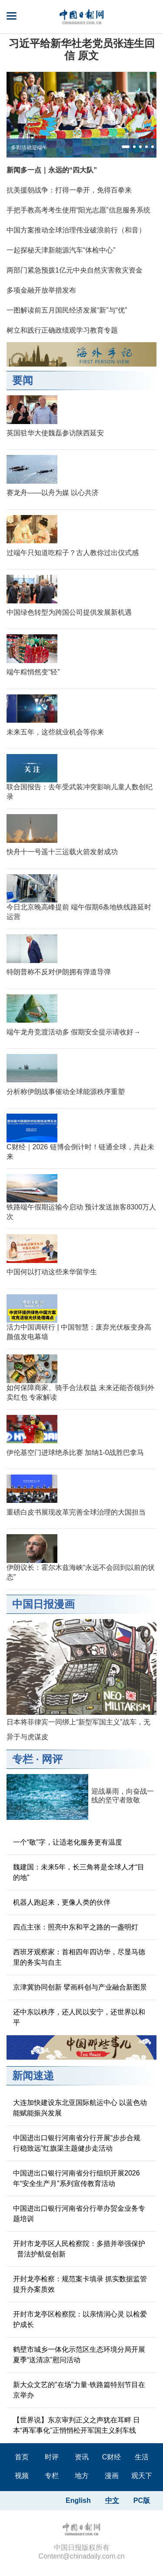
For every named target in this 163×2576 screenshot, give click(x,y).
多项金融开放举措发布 (41, 290)
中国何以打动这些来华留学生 (52, 1272)
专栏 (22, 1759)
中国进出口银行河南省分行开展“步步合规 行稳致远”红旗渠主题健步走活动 (76, 2143)
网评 (52, 1759)
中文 (112, 2500)
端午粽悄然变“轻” (33, 672)
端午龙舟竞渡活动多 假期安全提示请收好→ (73, 1032)
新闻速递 (33, 2075)
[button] (126, 146)
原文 (88, 55)
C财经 (111, 2457)
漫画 (112, 2475)
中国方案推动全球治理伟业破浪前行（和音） (76, 230)
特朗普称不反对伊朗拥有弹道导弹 (59, 972)
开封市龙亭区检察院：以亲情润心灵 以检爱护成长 (80, 2319)
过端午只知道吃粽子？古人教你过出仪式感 (73, 552)
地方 (82, 2475)
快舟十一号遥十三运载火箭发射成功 (62, 851)
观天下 (141, 2475)
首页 (22, 2457)
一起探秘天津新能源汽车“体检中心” (61, 250)
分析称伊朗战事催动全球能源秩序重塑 (66, 1091)
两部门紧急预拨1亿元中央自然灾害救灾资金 (75, 270)
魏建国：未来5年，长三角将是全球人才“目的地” (78, 1872)
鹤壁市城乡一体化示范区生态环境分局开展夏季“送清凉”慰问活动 (79, 2355)
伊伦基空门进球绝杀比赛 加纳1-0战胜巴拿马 (75, 1452)
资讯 (82, 2457)
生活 (142, 2457)
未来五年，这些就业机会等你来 (55, 732)
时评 (52, 2457)
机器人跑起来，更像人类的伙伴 (61, 1902)
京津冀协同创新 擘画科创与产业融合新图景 (80, 1987)
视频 (22, 2475)
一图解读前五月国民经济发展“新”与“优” (67, 310)
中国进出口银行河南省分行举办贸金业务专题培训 (79, 2213)
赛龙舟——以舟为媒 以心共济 (53, 492)
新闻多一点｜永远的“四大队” (52, 170)
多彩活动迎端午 (29, 148)
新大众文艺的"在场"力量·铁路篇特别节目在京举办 (79, 2390)
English (78, 2500)
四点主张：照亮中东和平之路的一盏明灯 (75, 1927)
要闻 (22, 380)
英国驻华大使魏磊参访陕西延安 (55, 433)
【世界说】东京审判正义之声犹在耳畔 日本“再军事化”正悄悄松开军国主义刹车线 (76, 2425)
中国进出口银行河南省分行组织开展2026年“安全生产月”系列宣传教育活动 (76, 2178)
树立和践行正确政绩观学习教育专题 (62, 330)
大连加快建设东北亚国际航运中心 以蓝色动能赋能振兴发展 (80, 2108)
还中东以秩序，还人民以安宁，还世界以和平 (79, 2017)
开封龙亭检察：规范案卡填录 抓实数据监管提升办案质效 (80, 2284)
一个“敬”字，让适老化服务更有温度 (67, 1842)
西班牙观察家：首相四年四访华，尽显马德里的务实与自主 (79, 1957)
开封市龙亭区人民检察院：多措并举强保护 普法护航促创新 (79, 2249)
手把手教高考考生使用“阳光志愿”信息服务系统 (78, 210)
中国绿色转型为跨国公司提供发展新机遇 (69, 612)
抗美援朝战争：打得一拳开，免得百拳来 (69, 190)
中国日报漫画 (43, 1604)
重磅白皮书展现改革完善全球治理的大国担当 (76, 1512)
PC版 (141, 2500)
